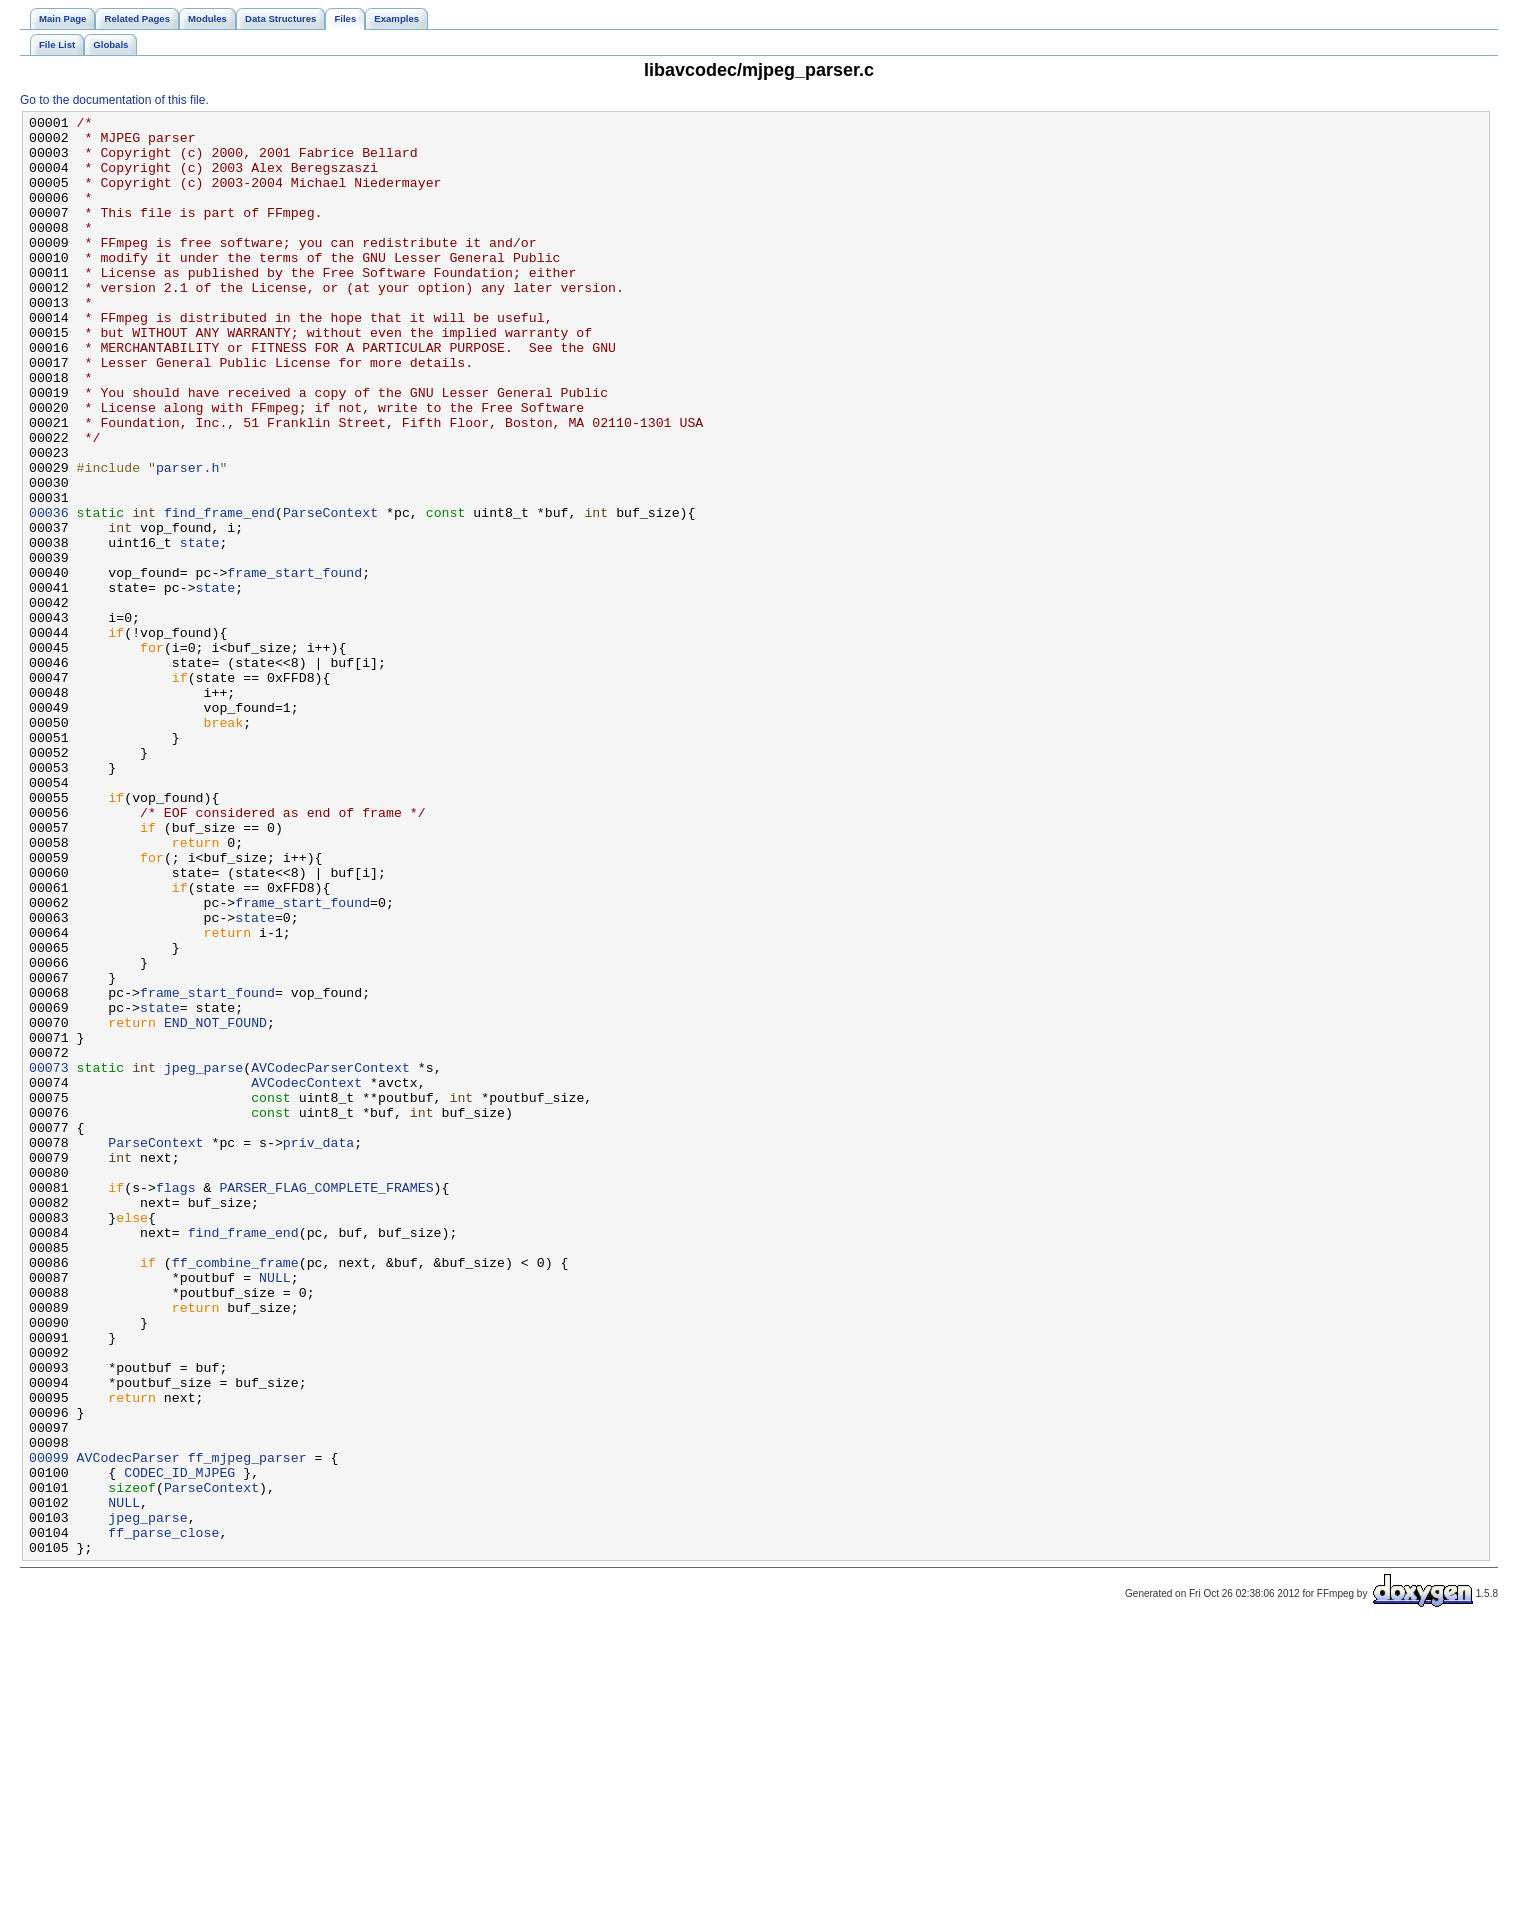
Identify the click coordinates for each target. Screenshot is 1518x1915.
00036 (49, 593)
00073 (49, 1259)
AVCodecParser (128, 1727)
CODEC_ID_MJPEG (179, 1745)
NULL (275, 1511)
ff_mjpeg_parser (247, 1727)
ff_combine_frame (235, 1493)
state (200, 629)
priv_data (318, 1349)
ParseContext (330, 593)
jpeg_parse (203, 1259)
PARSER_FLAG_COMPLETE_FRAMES (326, 1403)
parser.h (187, 539)
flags (176, 1403)
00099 (49, 1727)
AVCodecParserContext (330, 1259)
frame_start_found (294, 665)
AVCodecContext (306, 1277)
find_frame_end (219, 593)
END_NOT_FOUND (215, 1205)
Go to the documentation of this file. (114, 100)
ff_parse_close (163, 1817)
